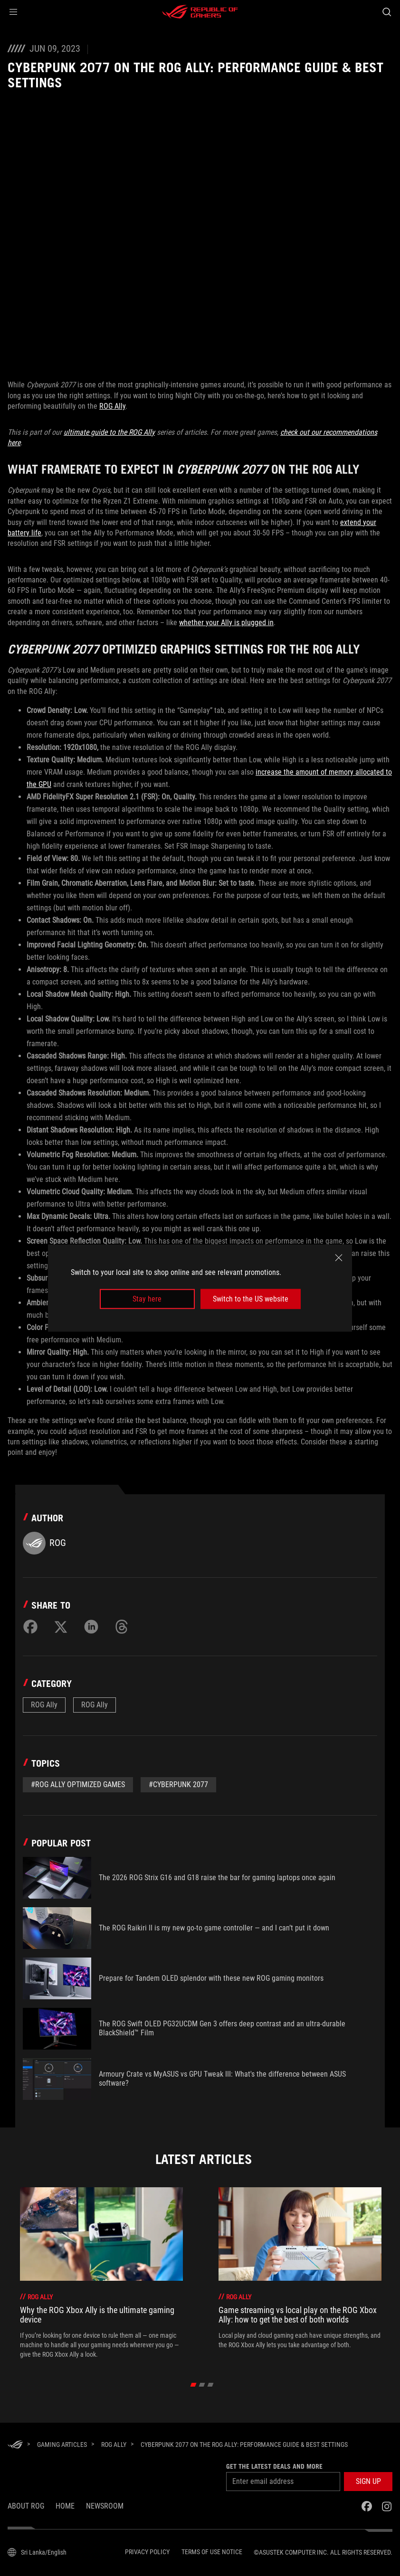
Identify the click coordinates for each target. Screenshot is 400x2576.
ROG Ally (112, 406)
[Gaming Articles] (62, 2444)
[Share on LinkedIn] (91, 1626)
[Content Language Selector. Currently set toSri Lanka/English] (37, 2552)
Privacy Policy (147, 2552)
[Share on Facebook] (30, 1626)
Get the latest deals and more (274, 2466)
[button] (13, 12)
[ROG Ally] (113, 2444)
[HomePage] (15, 2445)
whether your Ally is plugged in (226, 622)
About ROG (26, 2505)
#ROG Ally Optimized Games (78, 1784)
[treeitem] (101, 2273)
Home (65, 2505)
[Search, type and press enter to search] (386, 12)
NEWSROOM (105, 2505)
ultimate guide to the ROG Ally (109, 432)
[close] (338, 1257)
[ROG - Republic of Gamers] (200, 12)
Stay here (147, 1298)
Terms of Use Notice (211, 2552)
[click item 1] (202, 2385)
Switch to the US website (250, 1298)
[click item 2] (211, 2385)
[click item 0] (193, 2385)
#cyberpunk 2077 (178, 1784)
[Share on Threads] (121, 1626)
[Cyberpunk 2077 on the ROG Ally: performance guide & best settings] (244, 2444)
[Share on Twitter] (60, 1626)
